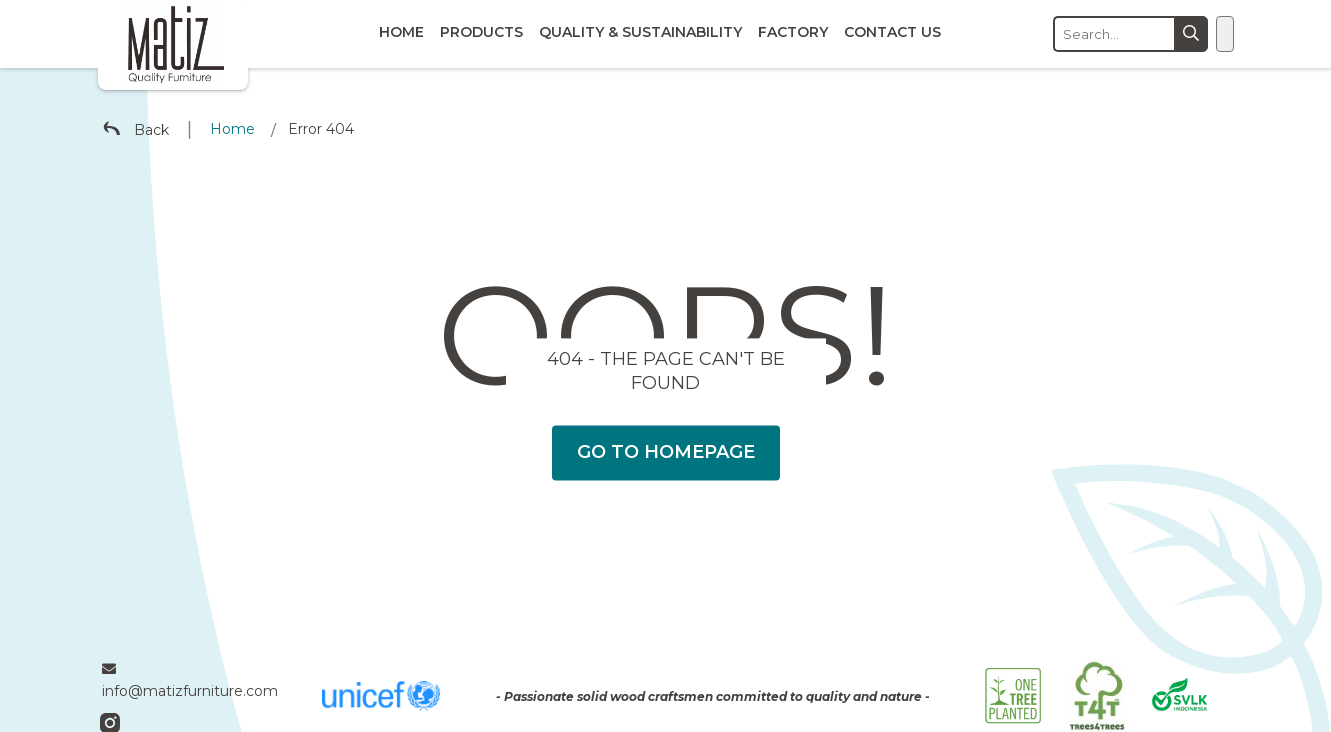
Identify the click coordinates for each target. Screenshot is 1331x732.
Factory (793, 32)
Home (401, 32)
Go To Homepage (666, 452)
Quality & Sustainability (640, 32)
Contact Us (892, 32)
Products (481, 32)
